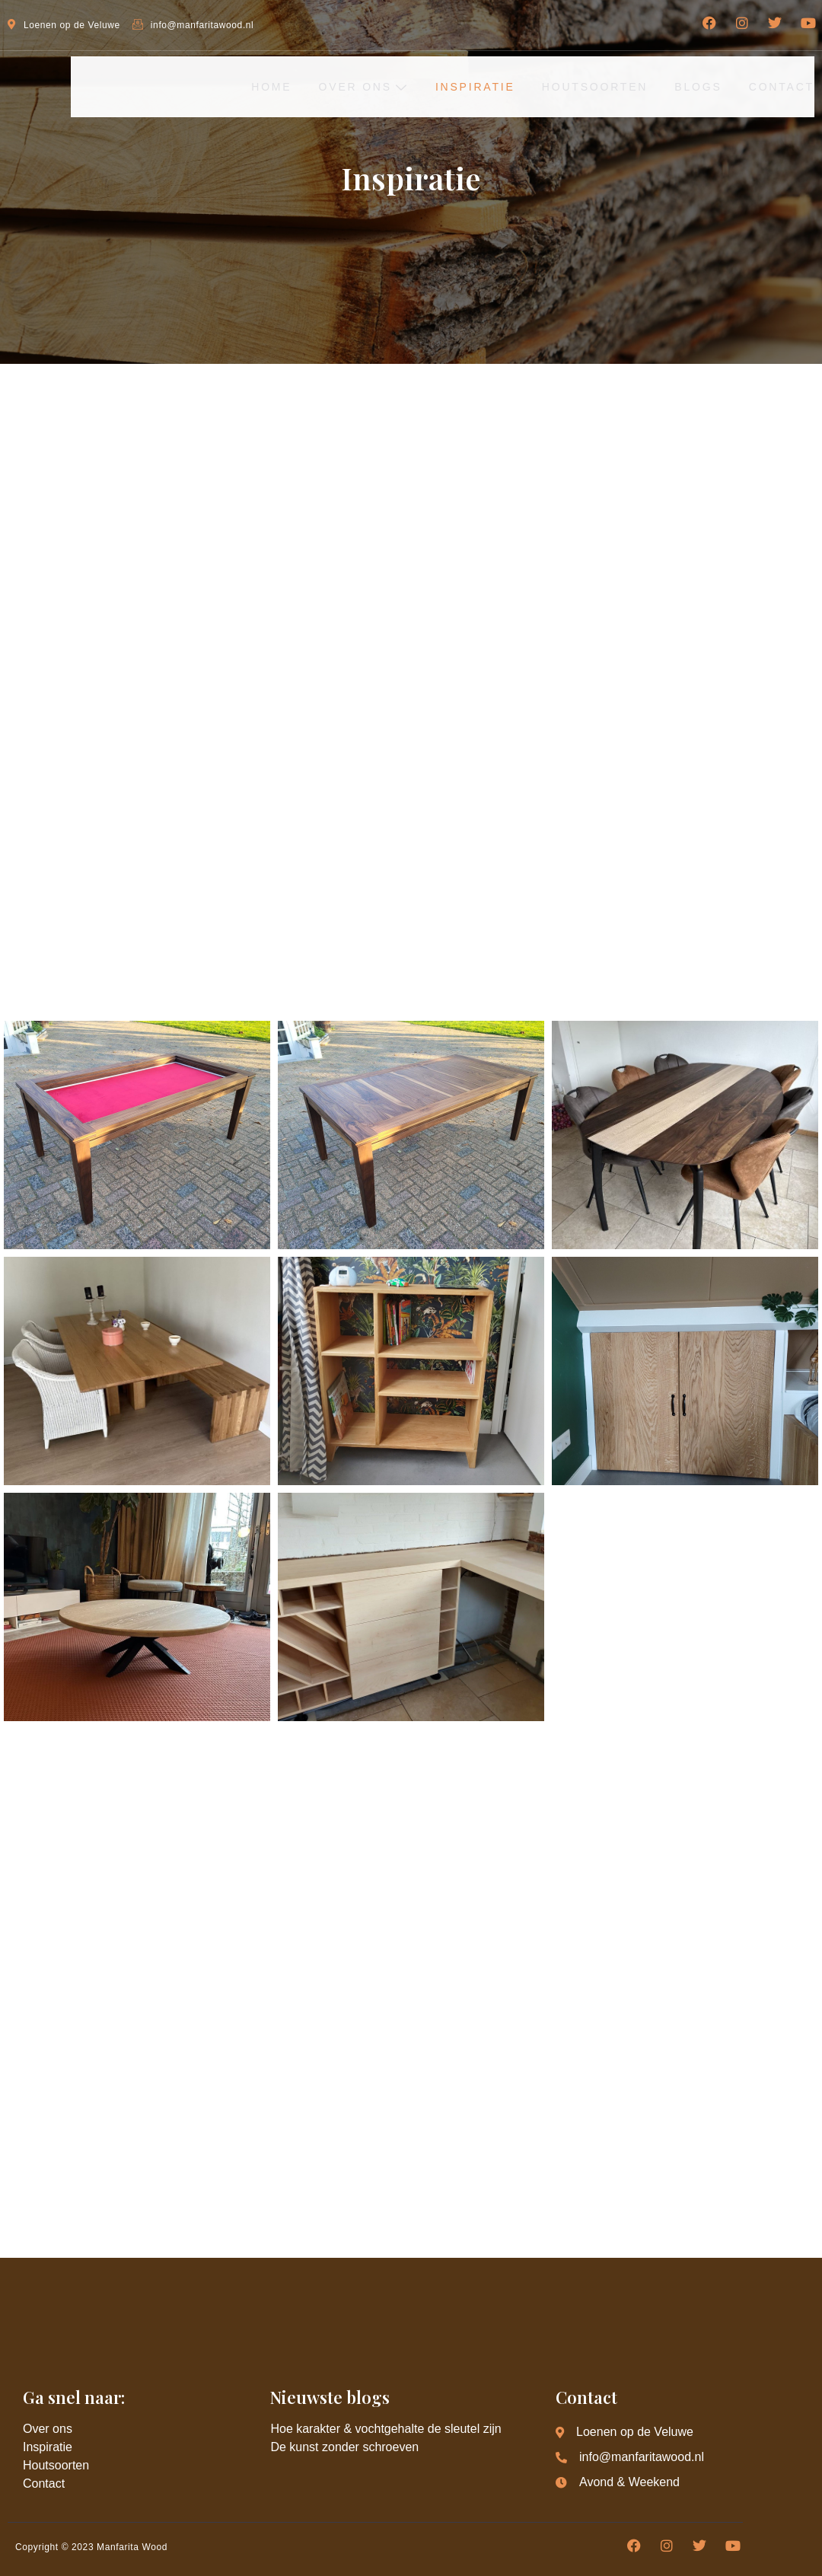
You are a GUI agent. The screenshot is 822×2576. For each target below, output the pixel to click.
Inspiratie (464, 86)
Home (253, 86)
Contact (781, 86)
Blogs (694, 86)
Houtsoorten (587, 86)
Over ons (348, 86)
